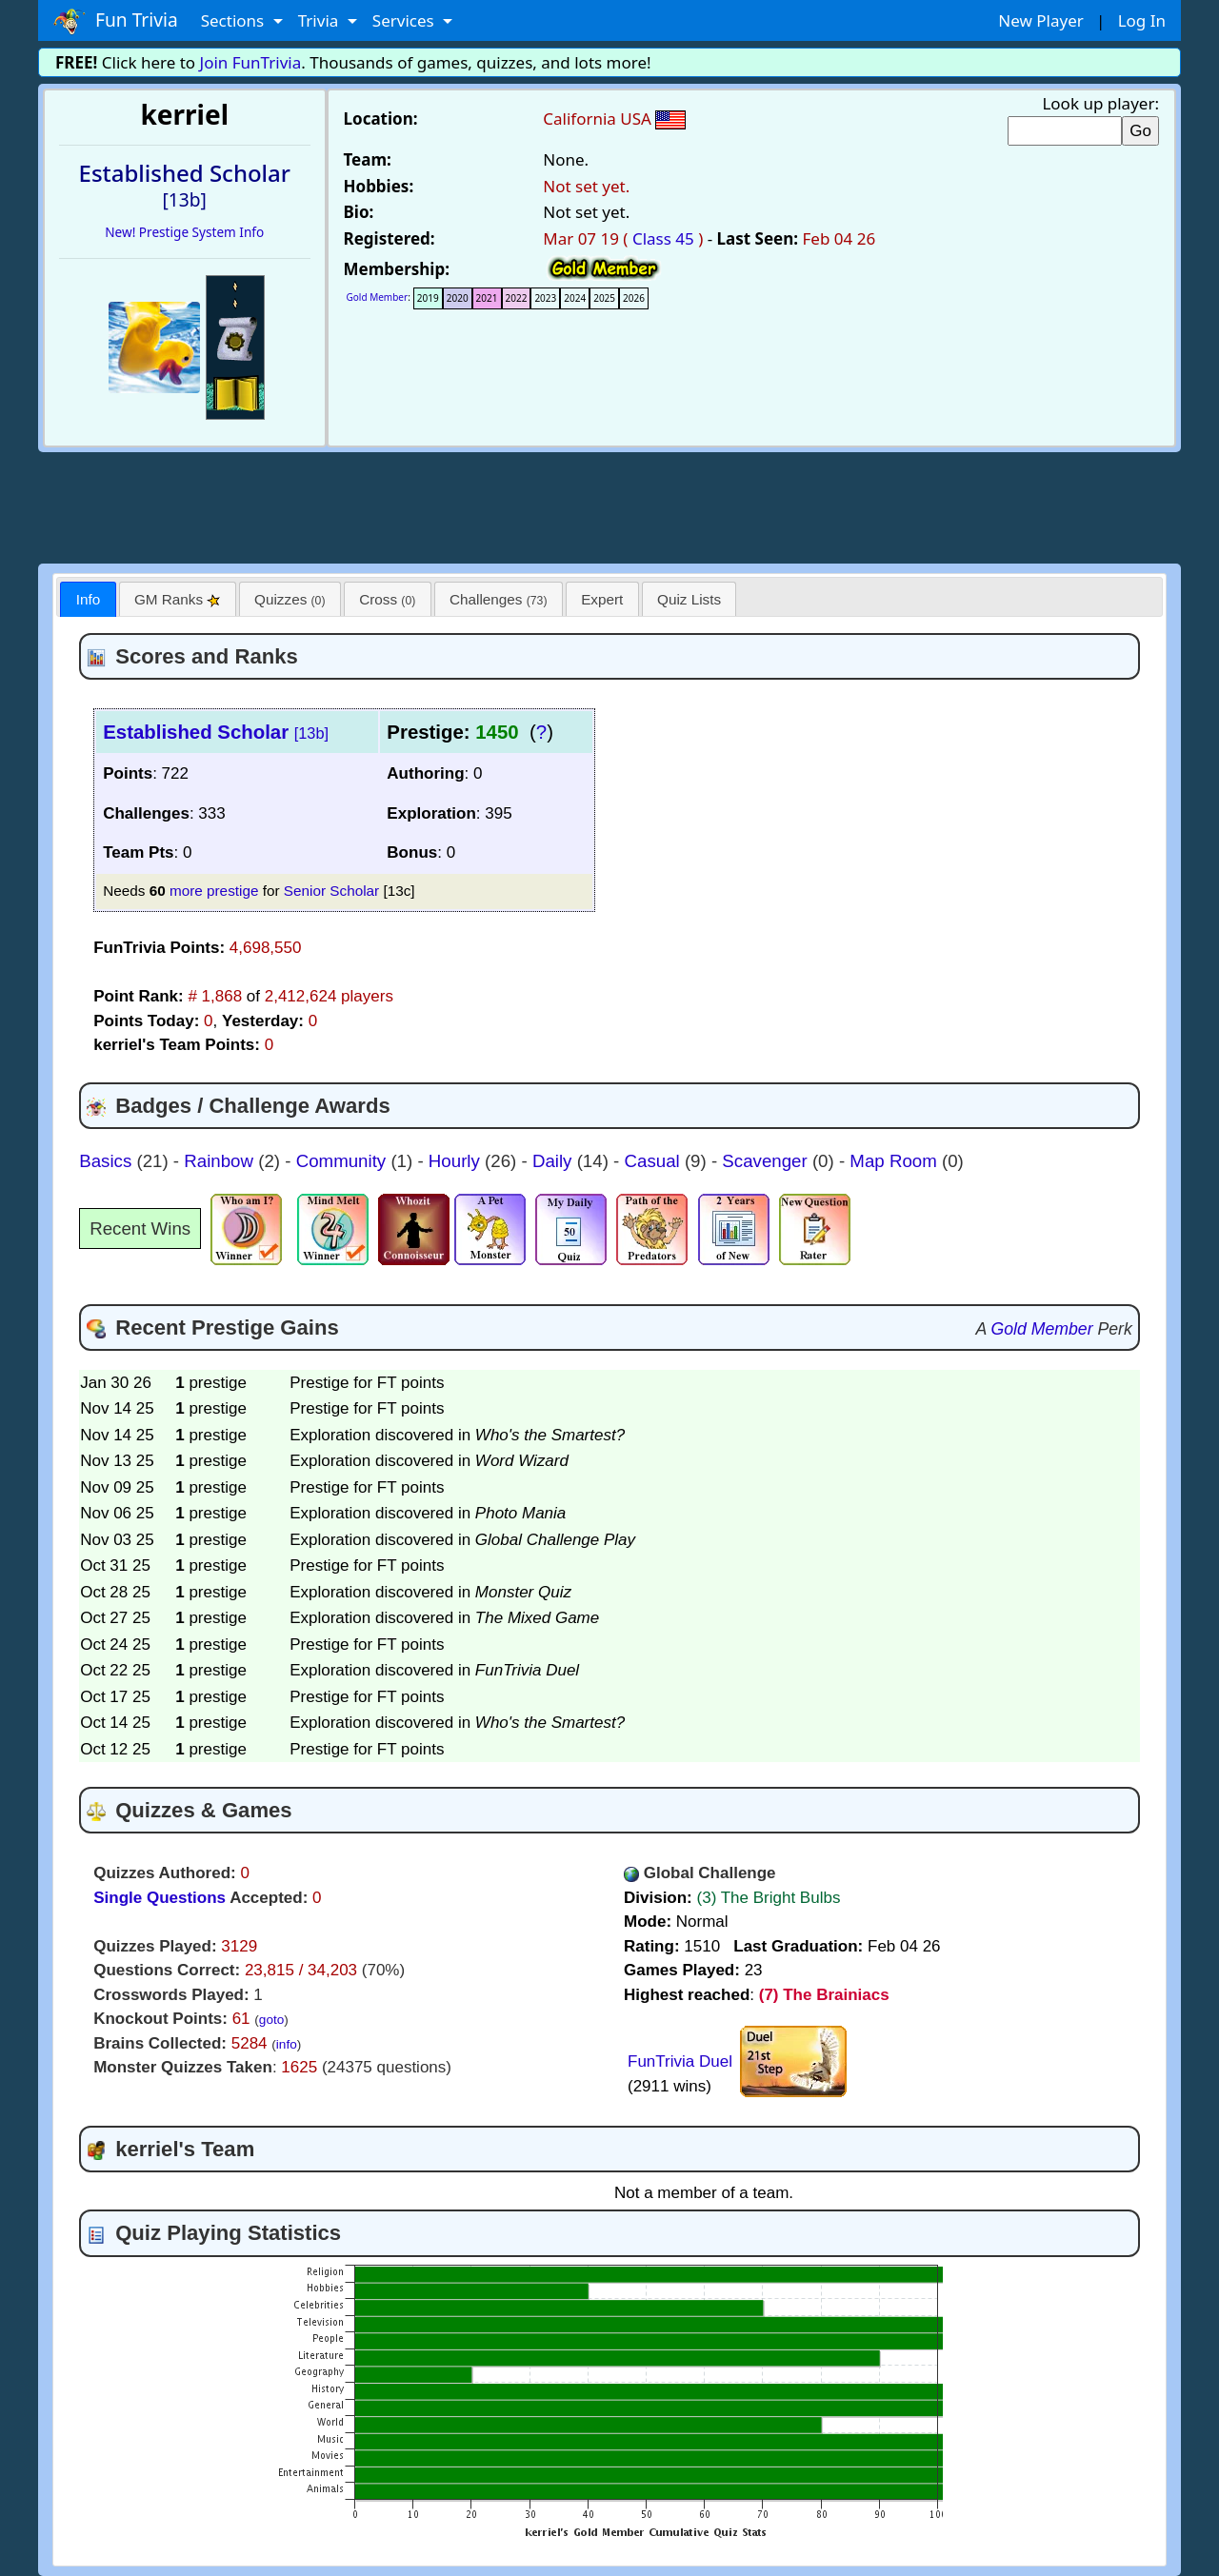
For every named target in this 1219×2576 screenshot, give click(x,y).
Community (343, 1161)
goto (271, 2019)
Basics (107, 1161)
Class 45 (663, 238)
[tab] (87, 599)
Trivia (320, 20)
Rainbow (221, 1161)
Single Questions (159, 1898)
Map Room (895, 1161)
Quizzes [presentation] (289, 599)
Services (405, 20)
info (286, 2044)
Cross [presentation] (387, 599)
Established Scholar (216, 732)
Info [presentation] (88, 599)
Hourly (457, 1161)
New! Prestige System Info (184, 232)
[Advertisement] (609, 504)
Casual (655, 1161)
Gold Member (378, 297)
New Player (1040, 20)
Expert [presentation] (602, 599)
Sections (235, 20)
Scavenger (767, 1161)
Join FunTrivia (251, 62)
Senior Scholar (331, 890)
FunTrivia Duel (680, 2061)
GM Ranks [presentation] (177, 599)
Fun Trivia (115, 21)
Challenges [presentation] (499, 599)
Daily (554, 1161)
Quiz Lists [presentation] (689, 599)
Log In (1142, 20)
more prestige (214, 890)
